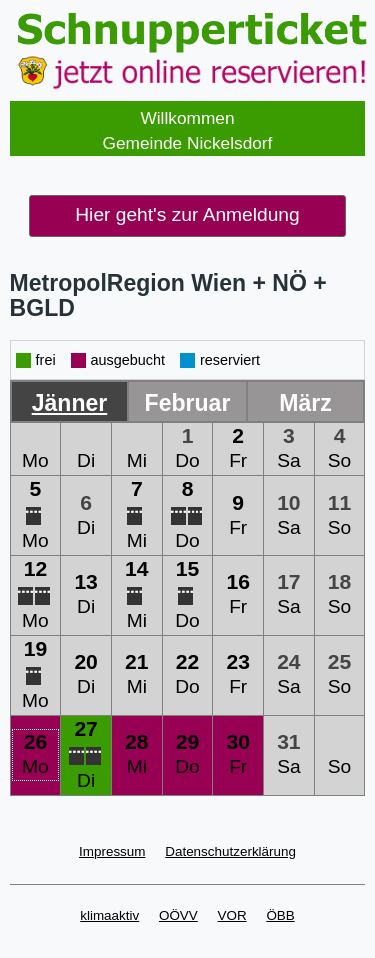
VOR (232, 915)
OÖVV (178, 915)
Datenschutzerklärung (230, 851)
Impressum (112, 851)
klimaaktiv (109, 915)
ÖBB (280, 915)
